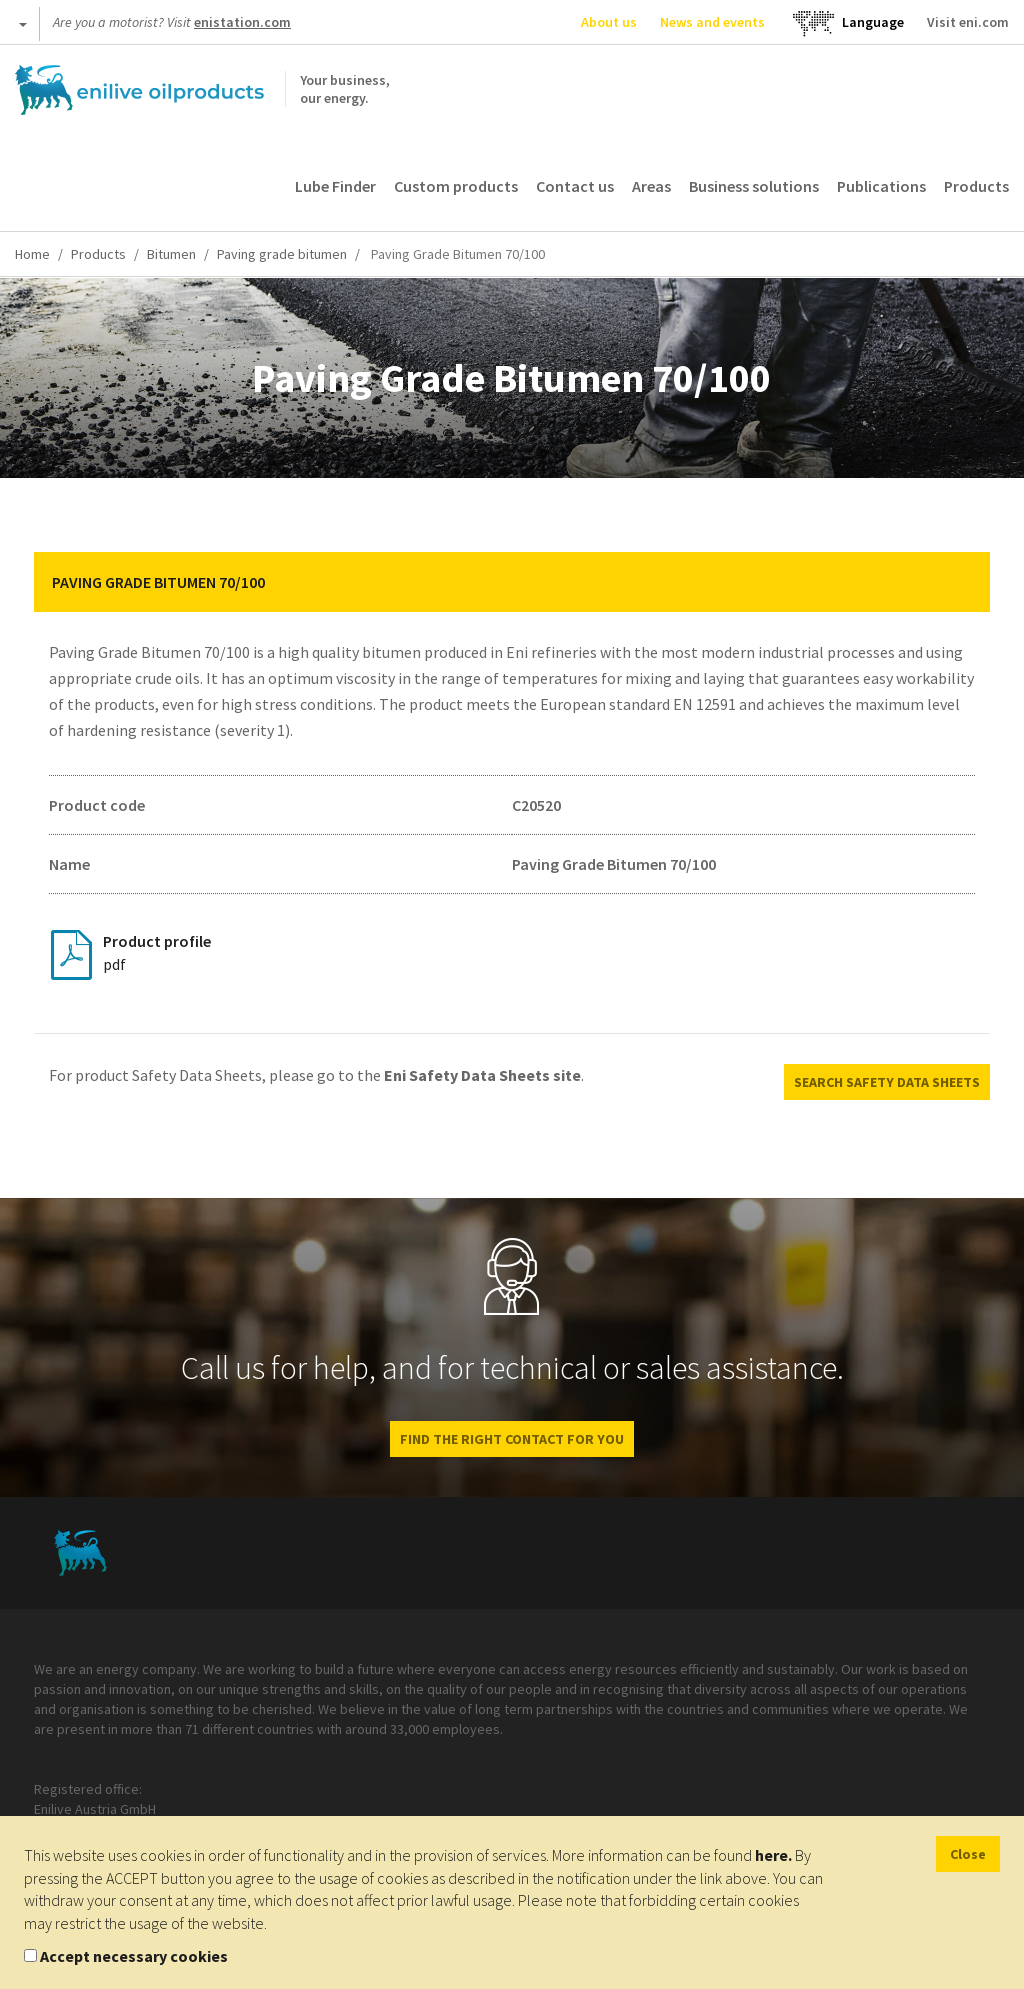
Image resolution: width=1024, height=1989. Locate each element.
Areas (651, 186)
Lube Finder (335, 186)
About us (609, 22)
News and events (712, 22)
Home (32, 254)
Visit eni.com (968, 22)
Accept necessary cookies (134, 1956)
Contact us (575, 186)
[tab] (512, 582)
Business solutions (754, 186)
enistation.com (242, 22)
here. (773, 1855)
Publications (881, 186)
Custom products (456, 186)
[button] (960, 582)
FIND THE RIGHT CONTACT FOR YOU (512, 1439)
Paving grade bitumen (282, 254)
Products (976, 186)
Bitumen (171, 254)
